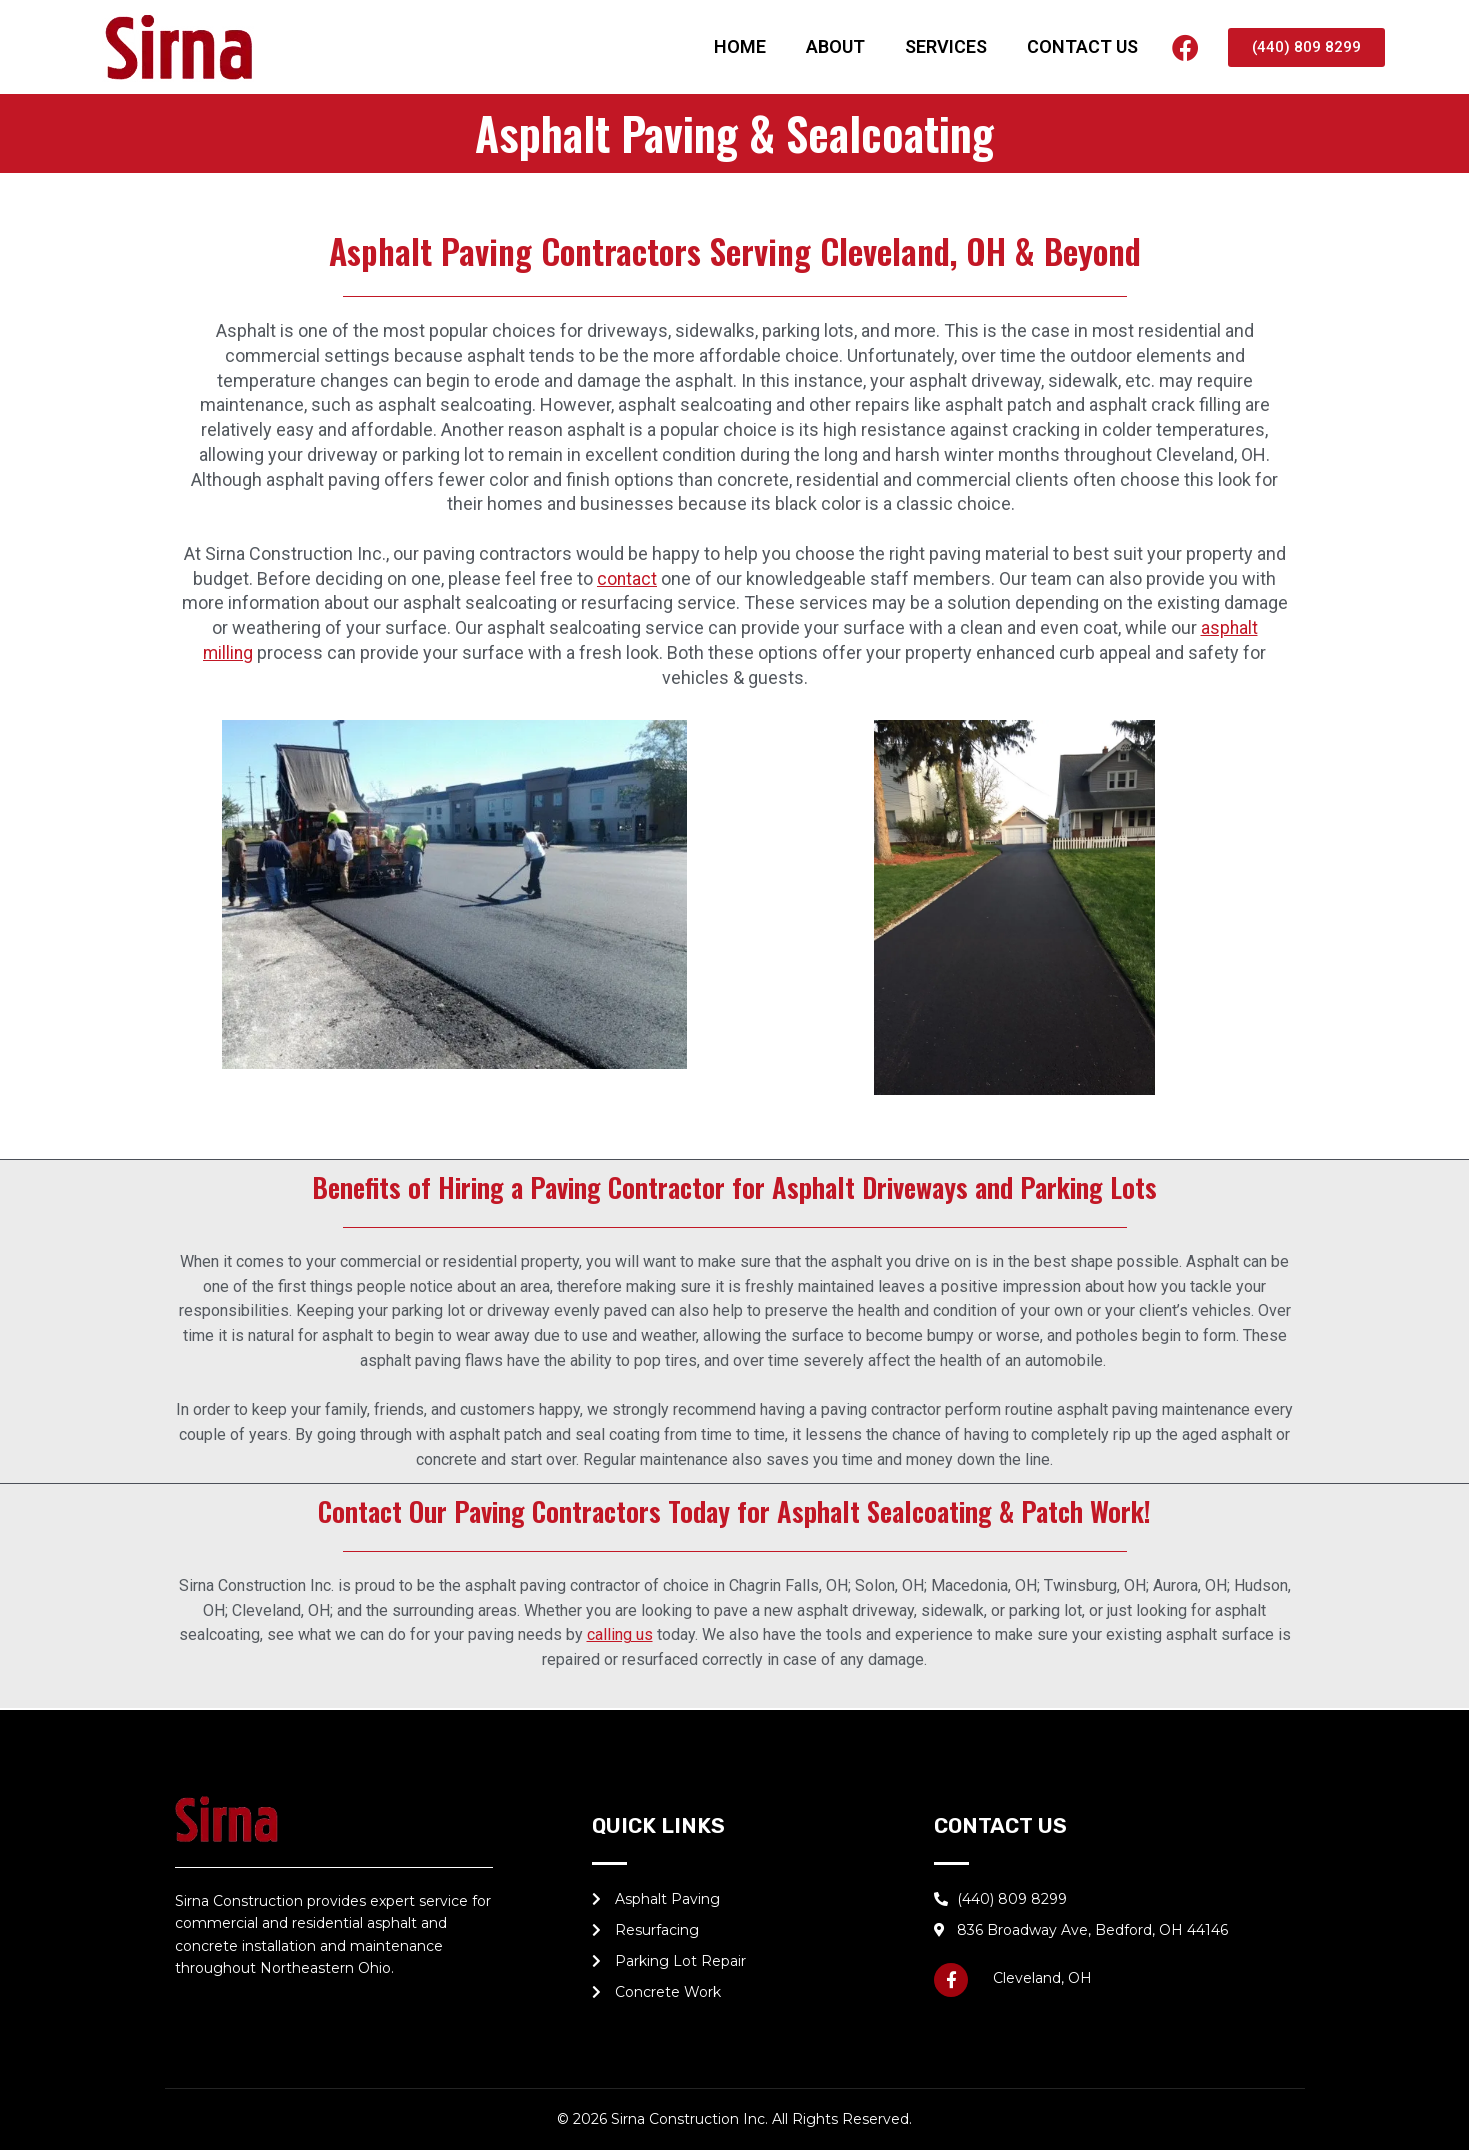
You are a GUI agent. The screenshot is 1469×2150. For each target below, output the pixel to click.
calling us (620, 1634)
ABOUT (835, 46)
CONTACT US (1082, 46)
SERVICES (946, 46)
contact (627, 578)
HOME (740, 46)
